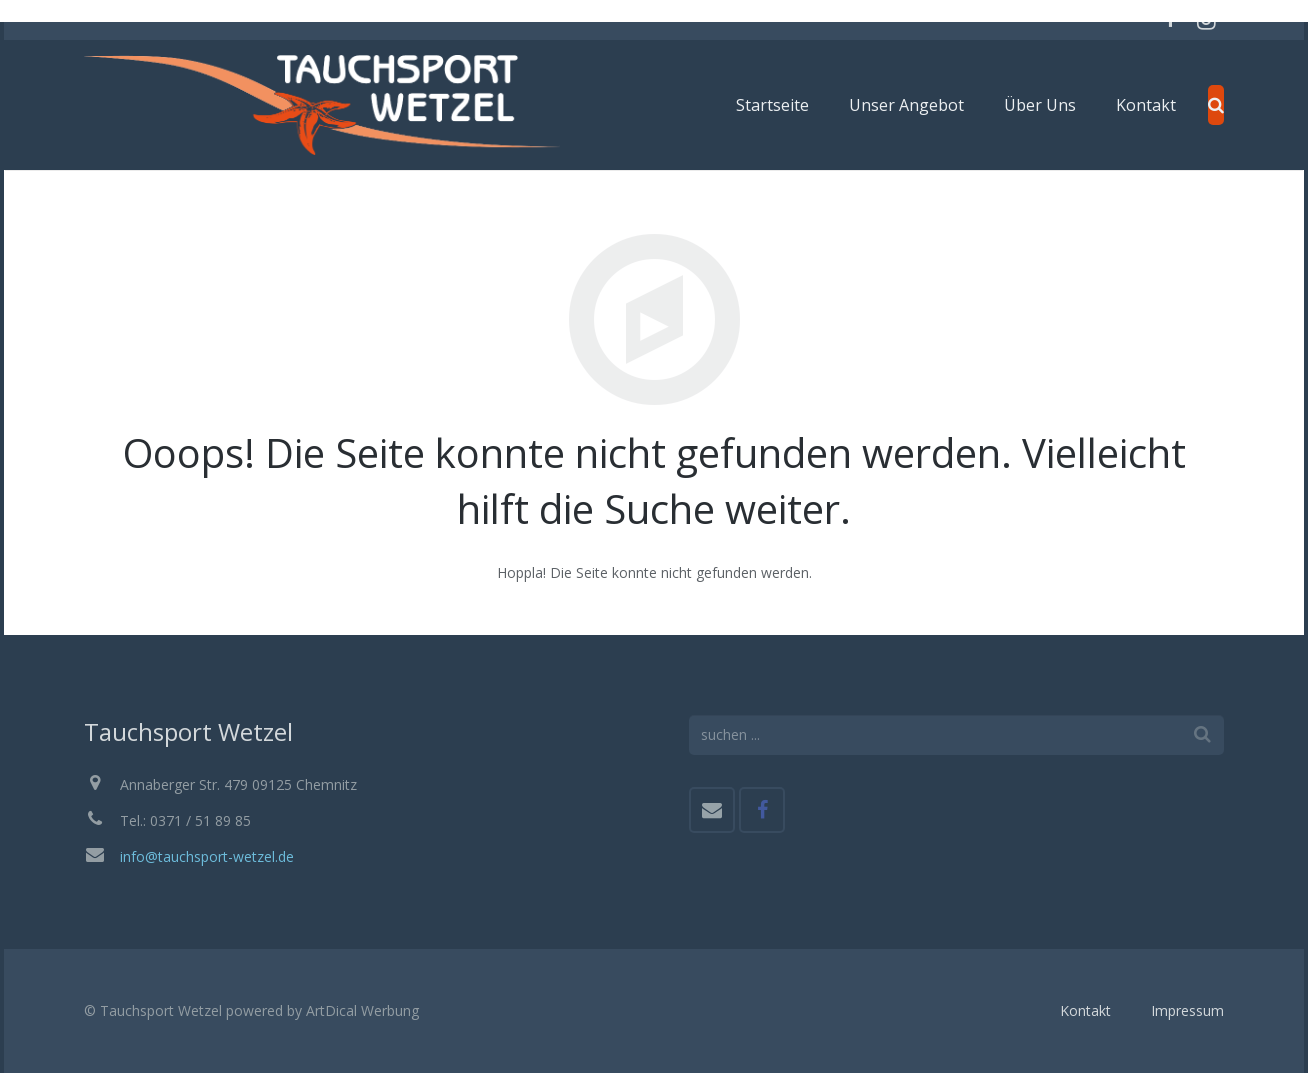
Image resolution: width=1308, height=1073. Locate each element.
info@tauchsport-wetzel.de (207, 856)
